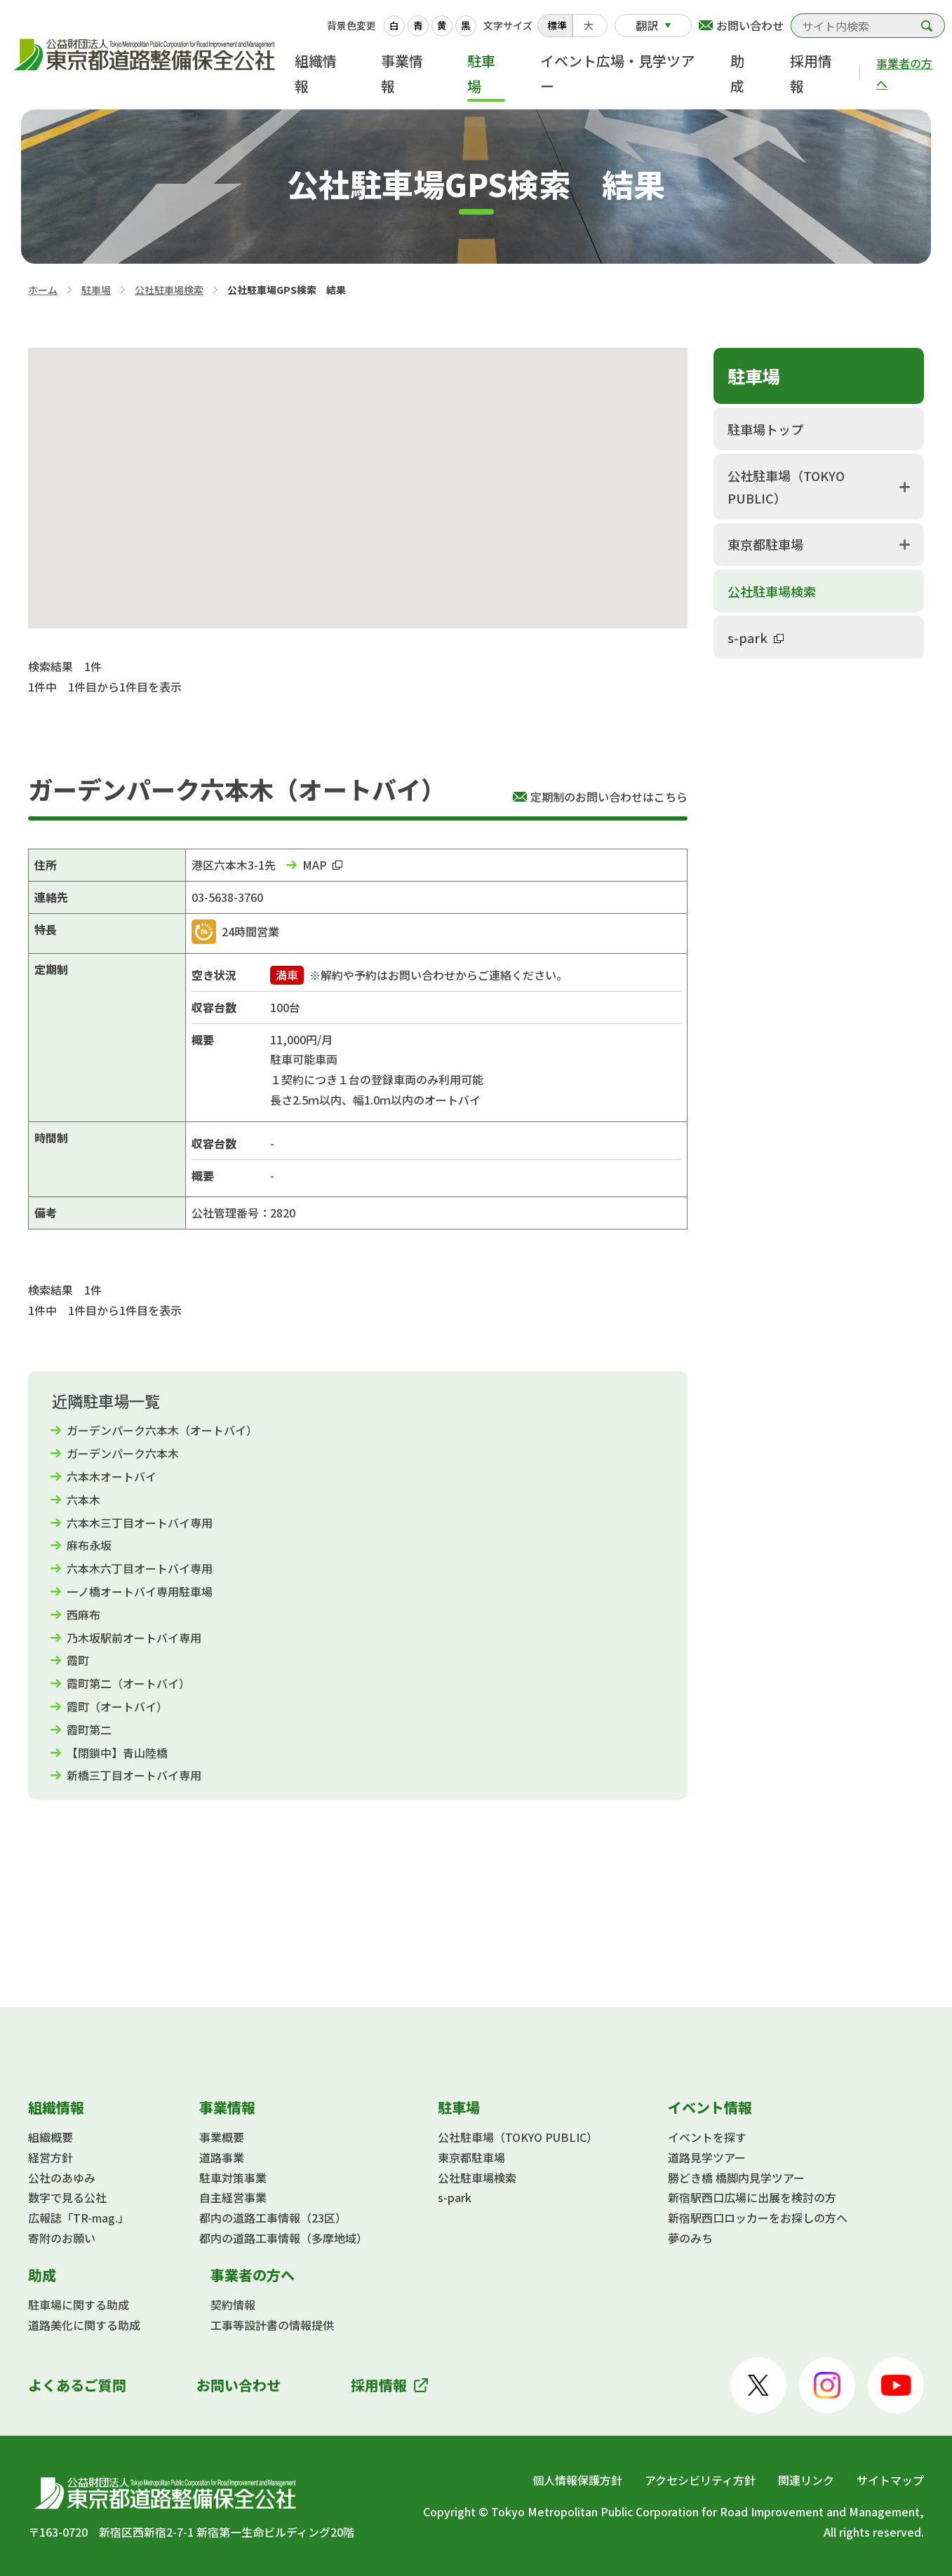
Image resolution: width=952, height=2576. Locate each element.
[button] (359, 481)
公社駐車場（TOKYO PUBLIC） (786, 486)
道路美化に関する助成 (84, 2325)
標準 (557, 25)
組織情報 (316, 73)
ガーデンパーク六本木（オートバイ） (162, 1430)
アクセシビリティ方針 (700, 2480)
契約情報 (232, 2304)
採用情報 (811, 73)
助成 (737, 73)
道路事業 (221, 2157)
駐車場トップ (765, 429)
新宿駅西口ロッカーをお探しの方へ (757, 2217)
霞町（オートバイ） (117, 1706)
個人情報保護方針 (577, 2480)
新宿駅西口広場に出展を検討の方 (752, 2197)
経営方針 (50, 2157)
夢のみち (690, 2238)
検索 (927, 25)
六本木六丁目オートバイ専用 (140, 1568)
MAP (322, 864)
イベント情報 (710, 2107)
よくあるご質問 (77, 2385)
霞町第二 (89, 1729)
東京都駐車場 (765, 544)
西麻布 (83, 1614)
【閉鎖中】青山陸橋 (117, 1752)
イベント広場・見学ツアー (617, 73)
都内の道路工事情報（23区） (273, 2217)
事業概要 (221, 2137)
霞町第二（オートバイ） (128, 1683)
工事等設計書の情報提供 (272, 2325)
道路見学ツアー (707, 2157)
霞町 (78, 1660)
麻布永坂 (89, 1545)
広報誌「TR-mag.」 (78, 2217)
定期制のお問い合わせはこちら (609, 797)
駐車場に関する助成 (78, 2304)
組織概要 (50, 2137)
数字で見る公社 (67, 2197)
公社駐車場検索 (169, 290)
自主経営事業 (233, 2197)
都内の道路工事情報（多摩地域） (283, 2238)
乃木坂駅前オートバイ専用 (134, 1637)
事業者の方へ (904, 73)
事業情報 (402, 73)
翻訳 (647, 25)
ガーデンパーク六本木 (123, 1453)
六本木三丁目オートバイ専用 (140, 1522)
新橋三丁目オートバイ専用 (134, 1775)
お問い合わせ (750, 25)
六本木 (83, 1499)
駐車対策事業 (233, 2177)
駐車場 (481, 73)
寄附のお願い (61, 2238)
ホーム (43, 290)
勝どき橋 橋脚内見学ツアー (736, 2177)
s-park (756, 637)
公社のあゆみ (61, 2177)
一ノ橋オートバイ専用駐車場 (140, 1591)
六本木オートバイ (111, 1476)
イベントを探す (707, 2137)
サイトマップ (890, 2480)
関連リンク (806, 2480)
